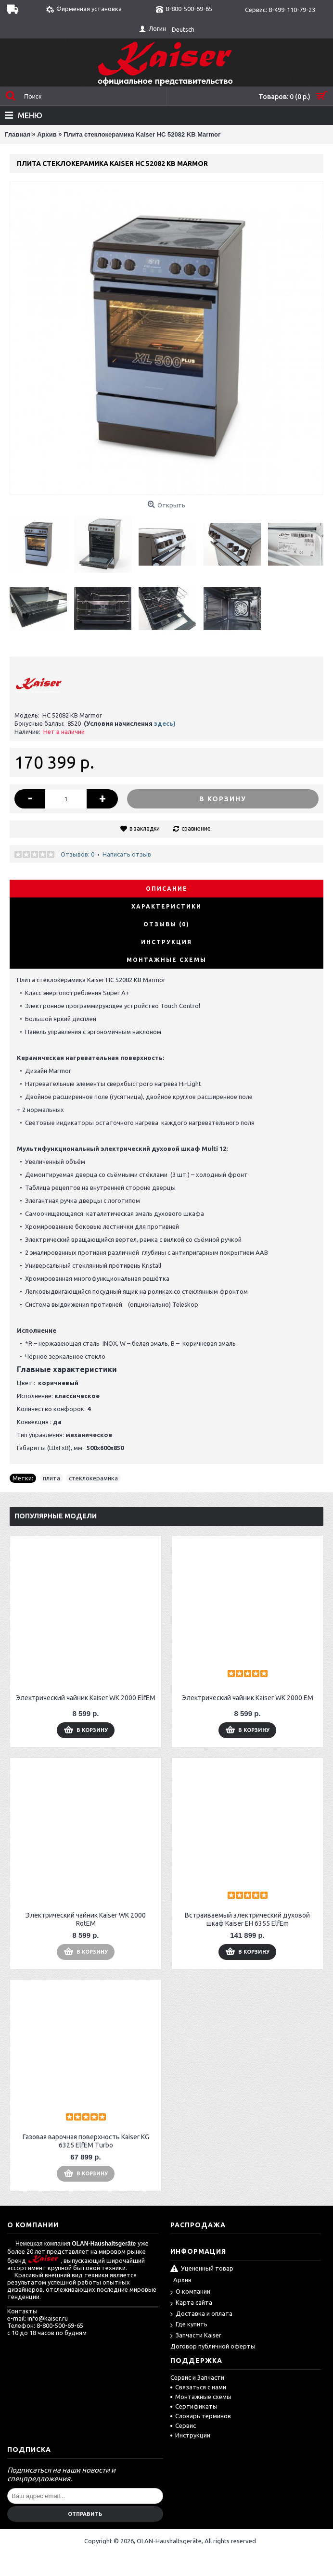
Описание (167, 888)
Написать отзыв (126, 854)
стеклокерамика (93, 1478)
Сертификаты (194, 2406)
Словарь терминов (200, 2415)
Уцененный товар (201, 2269)
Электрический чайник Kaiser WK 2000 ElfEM (85, 1698)
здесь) (165, 723)
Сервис (183, 2425)
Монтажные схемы (166, 960)
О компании (190, 2292)
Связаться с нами (198, 2387)
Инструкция (166, 942)
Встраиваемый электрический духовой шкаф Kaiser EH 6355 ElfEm (247, 1919)
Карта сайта (191, 2303)
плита (51, 1478)
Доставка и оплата (201, 2314)
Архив (182, 2280)
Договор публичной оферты (213, 2346)
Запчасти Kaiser (195, 2336)
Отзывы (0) (166, 924)
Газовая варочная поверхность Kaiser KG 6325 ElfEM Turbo (86, 2141)
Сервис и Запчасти (197, 2377)
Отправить (85, 2514)
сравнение (196, 828)
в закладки (144, 828)
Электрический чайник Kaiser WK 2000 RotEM (86, 1919)
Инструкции (190, 2435)
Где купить (188, 2325)
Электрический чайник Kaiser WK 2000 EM (247, 1698)
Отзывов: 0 (77, 854)
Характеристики (166, 906)
